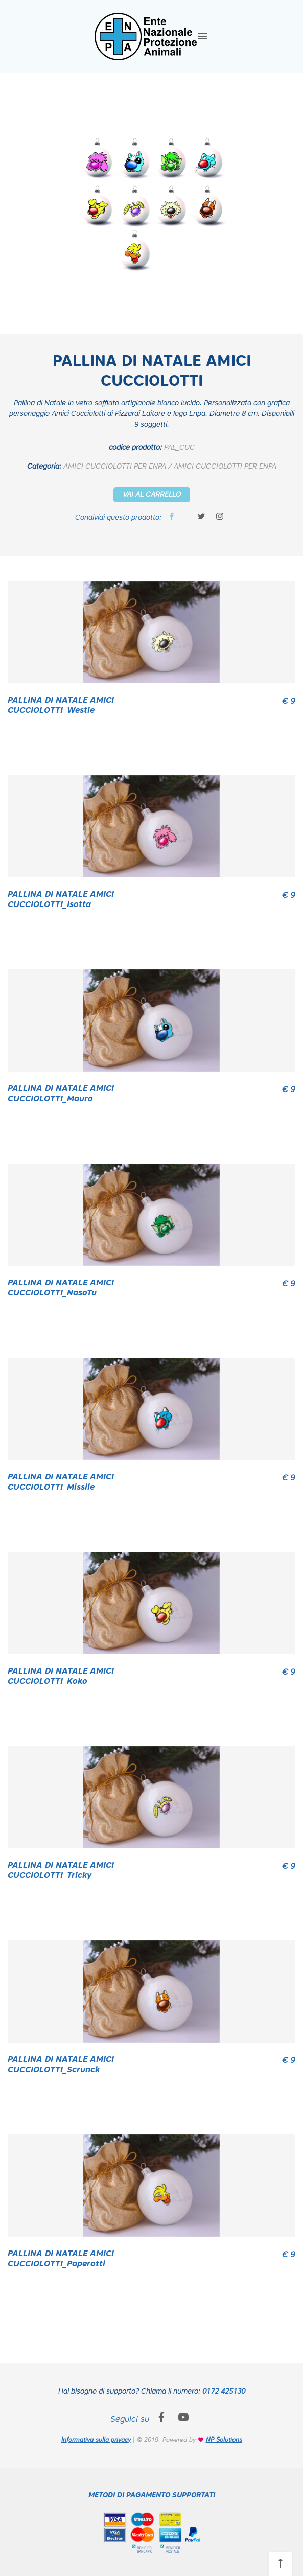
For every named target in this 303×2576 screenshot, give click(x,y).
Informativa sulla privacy (96, 2440)
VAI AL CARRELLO (152, 494)
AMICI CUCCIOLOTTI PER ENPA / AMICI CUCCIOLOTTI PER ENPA (169, 466)
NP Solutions (224, 2440)
